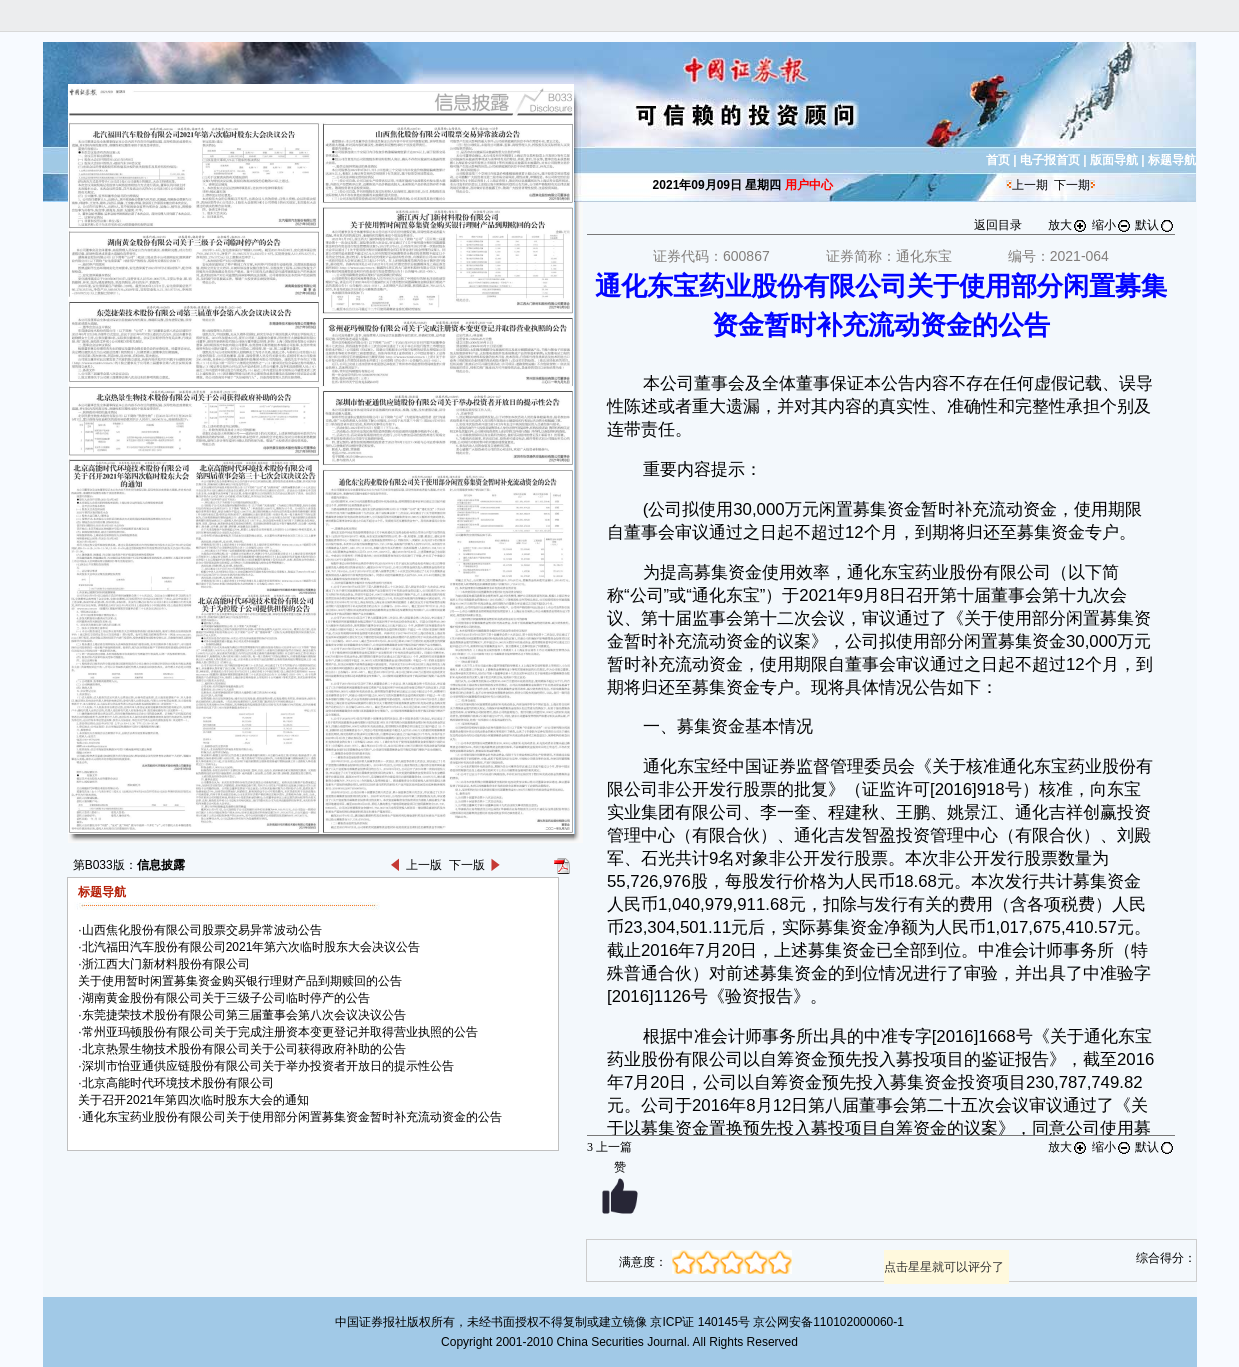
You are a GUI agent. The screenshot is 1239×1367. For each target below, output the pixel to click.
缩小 (1112, 225)
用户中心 (809, 185)
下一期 (1072, 185)
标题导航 (1172, 160)
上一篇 (609, 1147)
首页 (998, 160)
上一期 (1030, 185)
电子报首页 (1050, 160)
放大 (1068, 225)
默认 (1155, 225)
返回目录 (998, 225)
